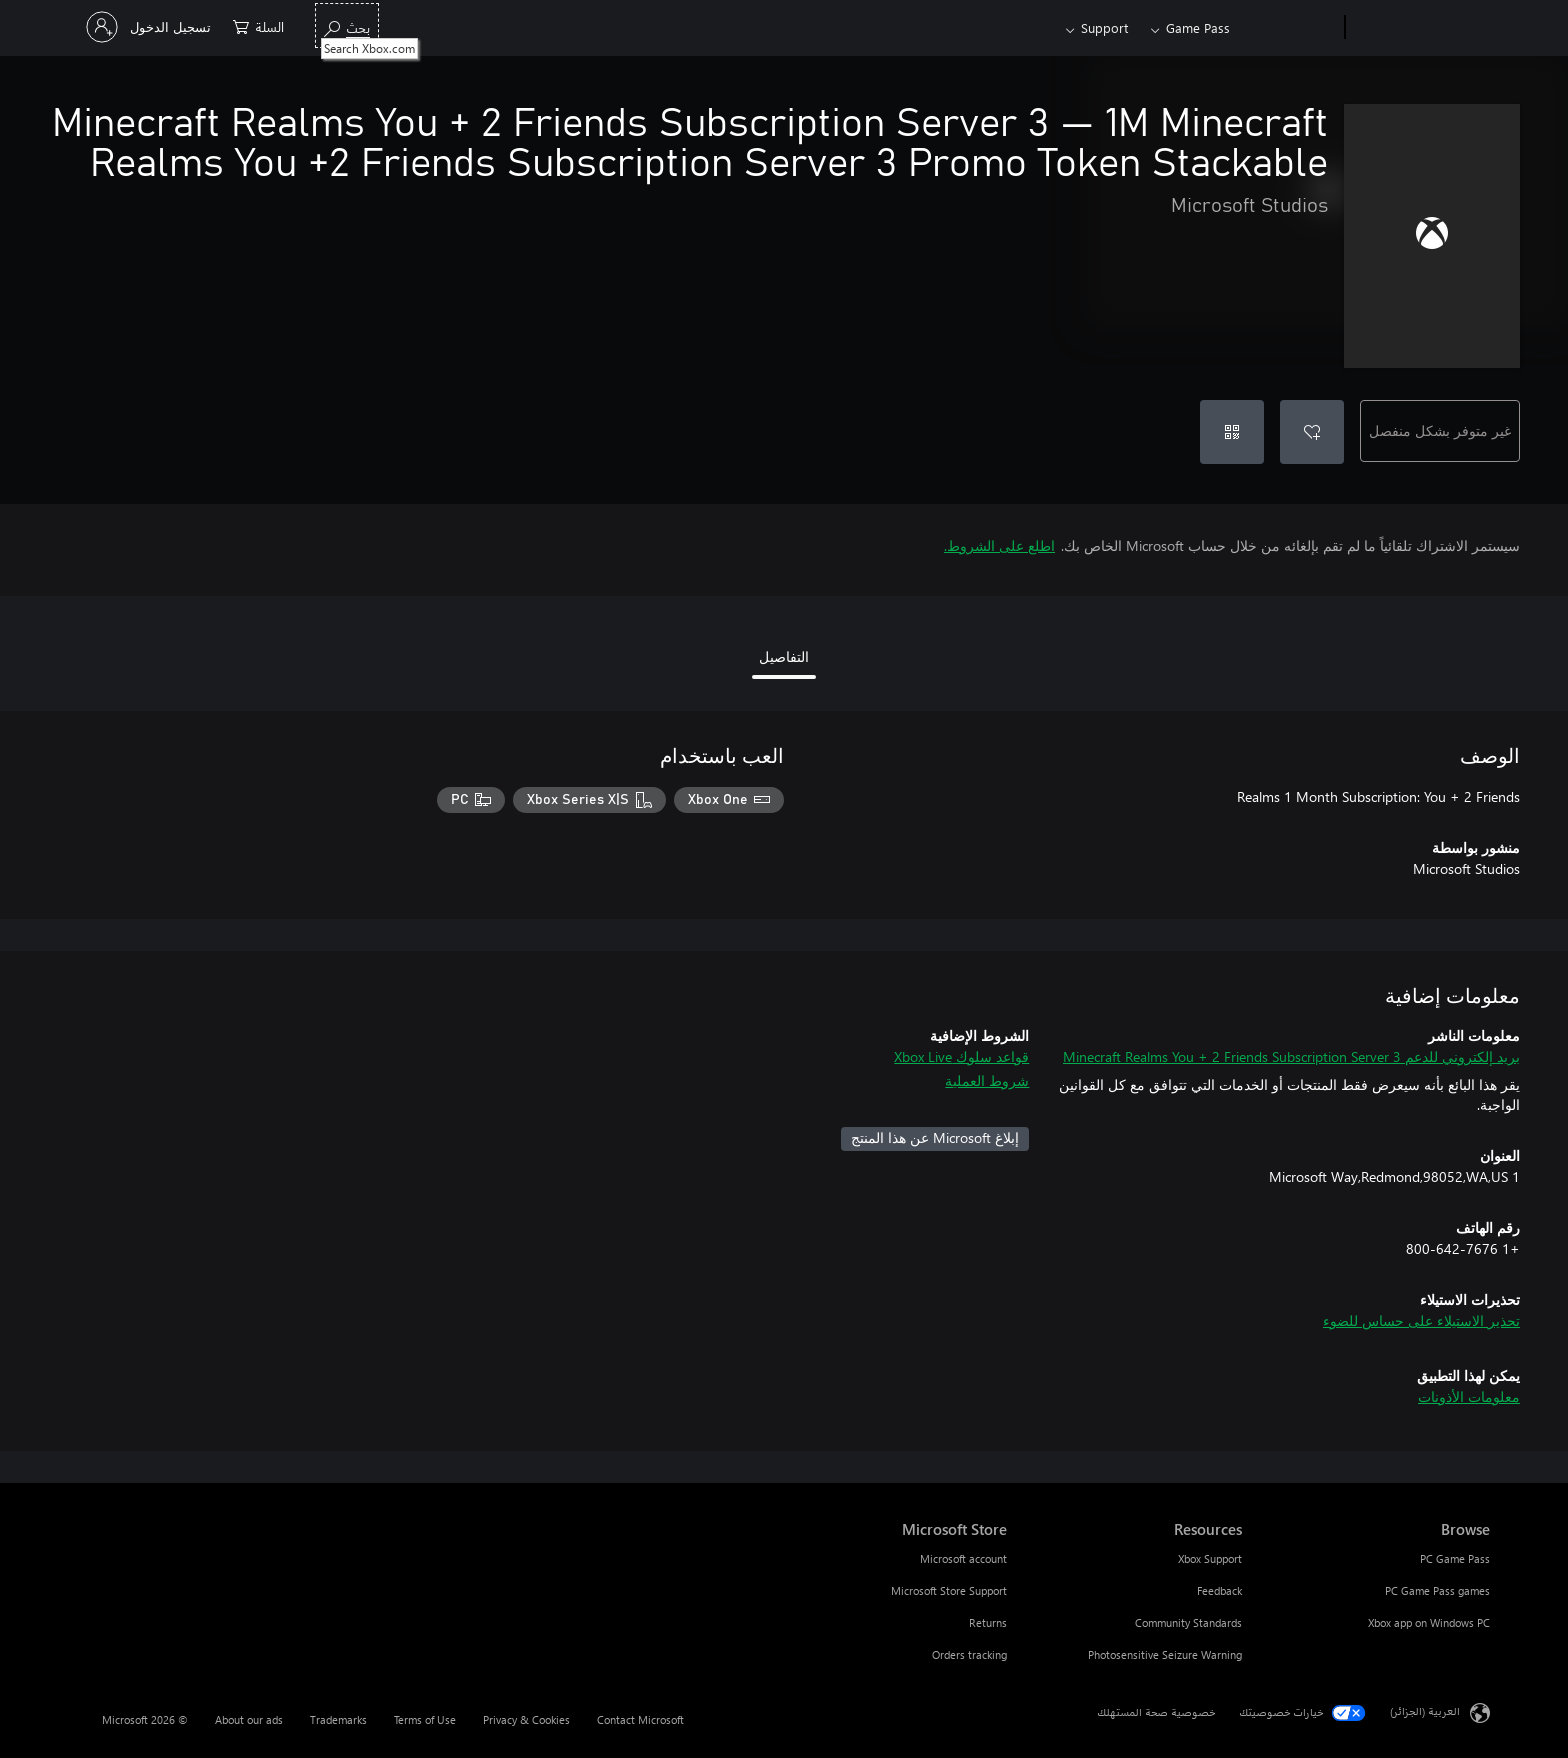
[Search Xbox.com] (347, 25)
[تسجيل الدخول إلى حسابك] (150, 27)
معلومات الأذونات (1469, 1396)
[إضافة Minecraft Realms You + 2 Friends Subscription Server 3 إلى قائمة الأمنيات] (1312, 432)
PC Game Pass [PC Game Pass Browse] (1455, 1558)
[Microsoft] (1421, 28)
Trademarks (338, 1719)
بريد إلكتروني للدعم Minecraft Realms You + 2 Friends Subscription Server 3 (1291, 1056)
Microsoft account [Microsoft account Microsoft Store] (963, 1558)
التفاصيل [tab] (784, 656)
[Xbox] (1289, 28)
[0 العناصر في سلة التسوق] (258, 25)
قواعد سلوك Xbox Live (961, 1056)
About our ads (249, 1719)
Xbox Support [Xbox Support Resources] (1210, 1558)
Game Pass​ (1198, 27)
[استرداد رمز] (1232, 432)
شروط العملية (987, 1080)
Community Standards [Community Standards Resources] (1188, 1622)
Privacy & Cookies (526, 1719)
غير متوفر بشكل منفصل (1440, 430)
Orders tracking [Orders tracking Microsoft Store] (969, 1654)
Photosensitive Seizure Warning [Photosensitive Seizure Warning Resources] (1165, 1654)
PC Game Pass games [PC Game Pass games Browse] (1437, 1590)
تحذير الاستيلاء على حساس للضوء (1421, 1320)
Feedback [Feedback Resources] (1219, 1590)
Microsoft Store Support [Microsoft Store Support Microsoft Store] (949, 1590)
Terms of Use (425, 1719)
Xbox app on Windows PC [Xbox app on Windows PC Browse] (1429, 1622)
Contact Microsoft (640, 1719)
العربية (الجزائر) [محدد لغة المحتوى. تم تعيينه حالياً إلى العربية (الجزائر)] (1425, 1711)
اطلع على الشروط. (999, 545)
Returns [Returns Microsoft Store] (988, 1622)
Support (1104, 27)
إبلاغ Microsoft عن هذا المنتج (935, 1137)
